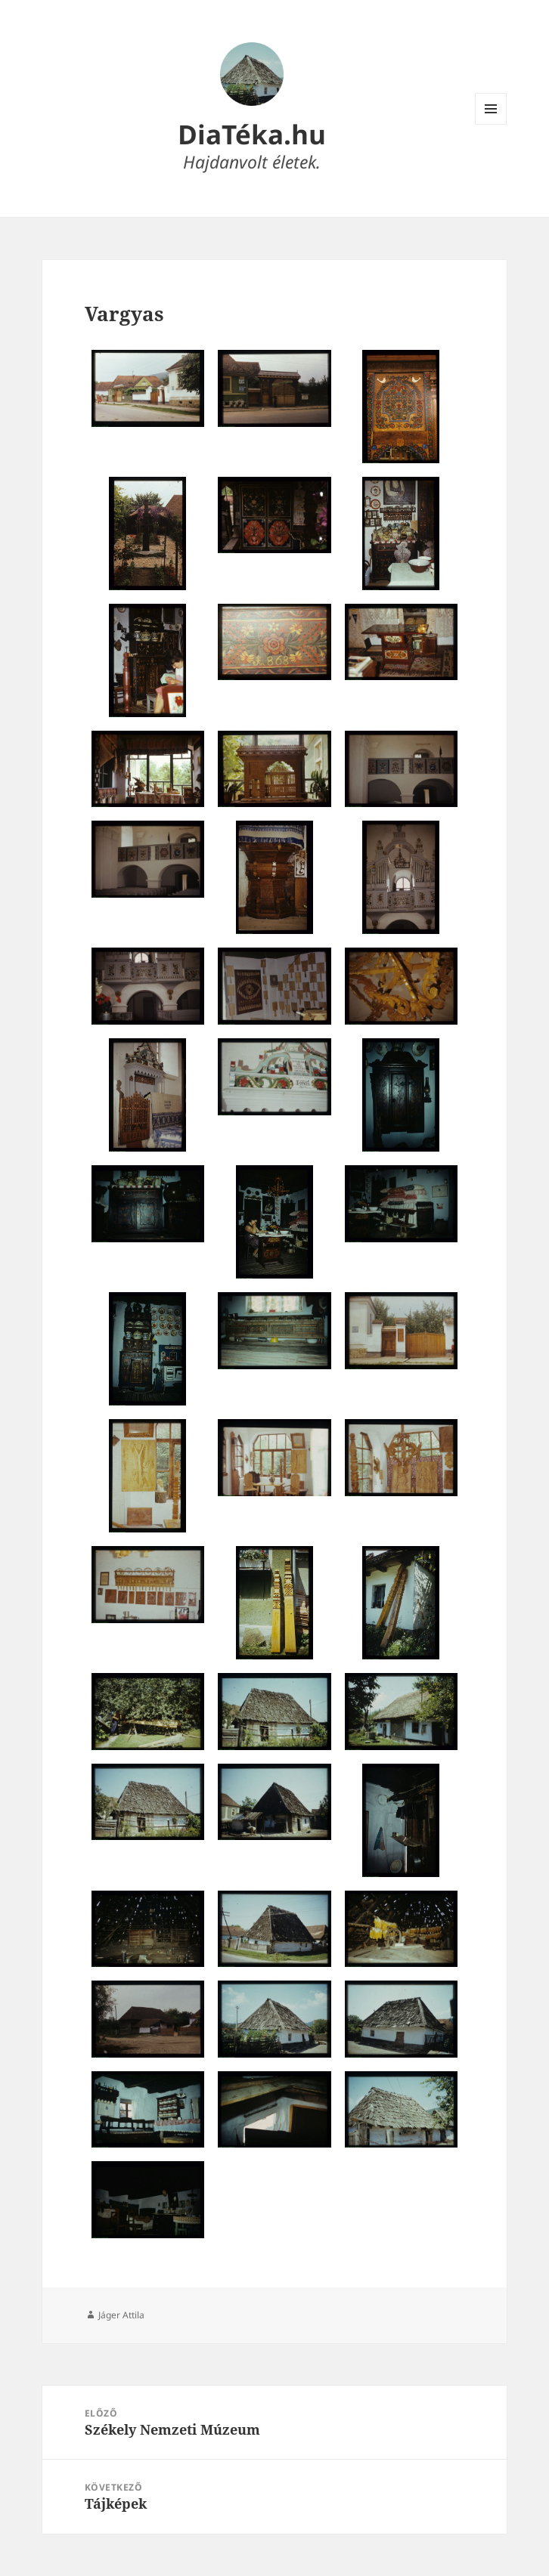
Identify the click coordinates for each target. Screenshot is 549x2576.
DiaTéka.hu (252, 134)
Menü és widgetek (491, 124)
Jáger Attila (121, 2315)
